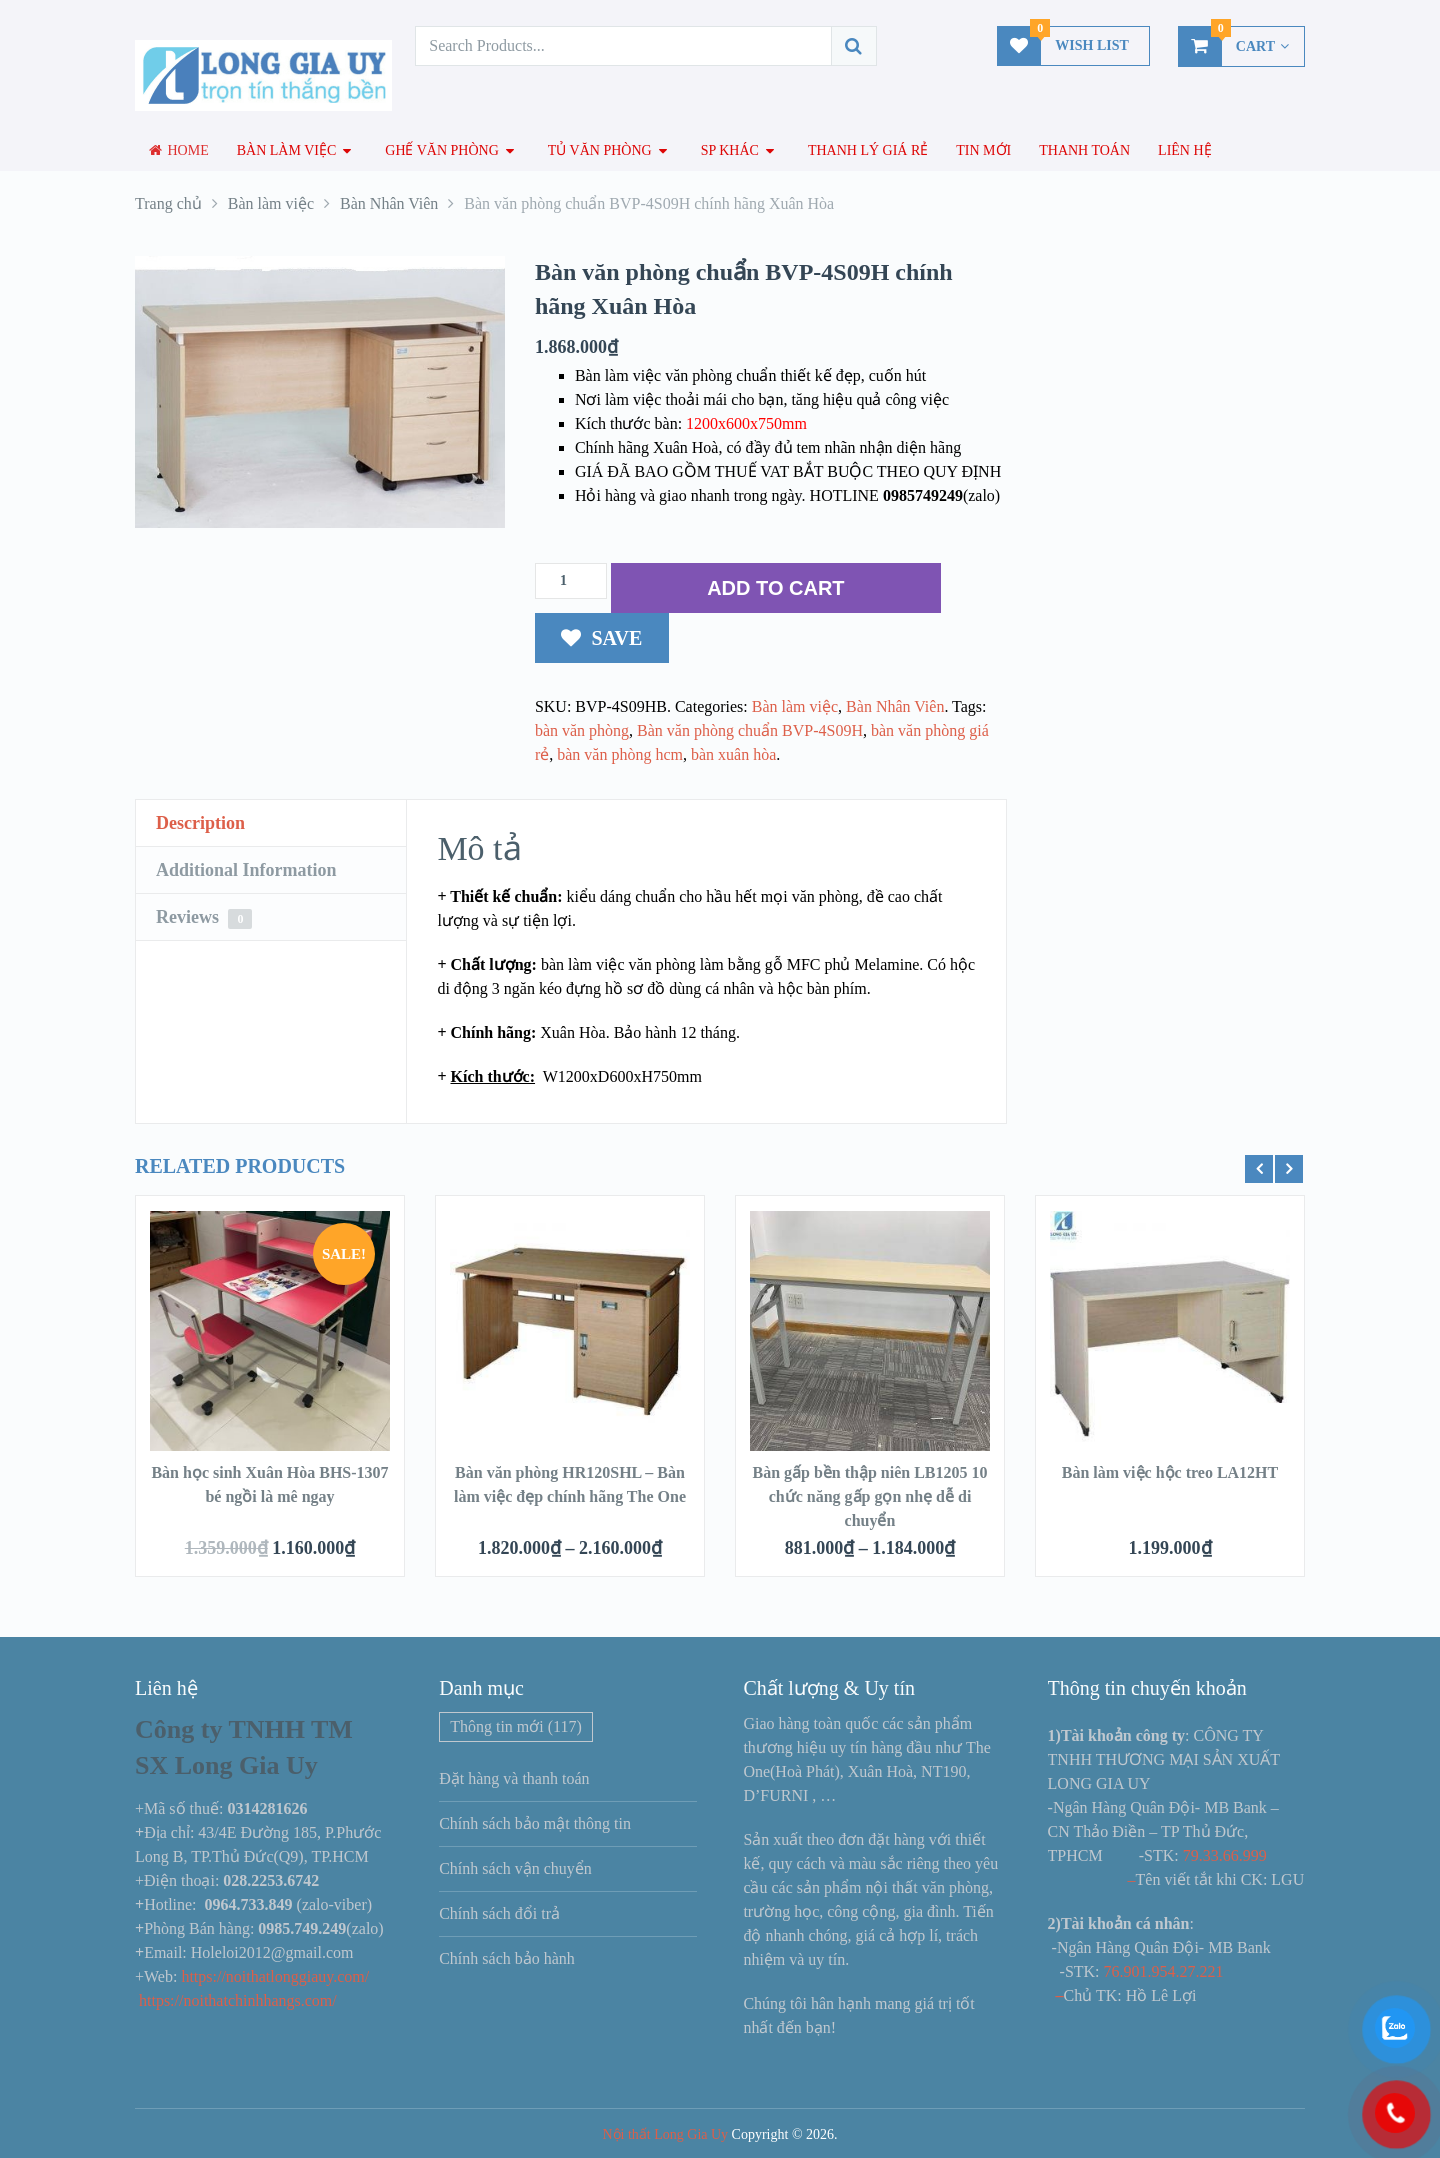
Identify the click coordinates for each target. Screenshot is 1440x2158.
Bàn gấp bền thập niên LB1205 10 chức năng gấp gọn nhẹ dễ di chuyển (869, 1496)
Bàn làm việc (287, 150)
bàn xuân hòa (733, 754)
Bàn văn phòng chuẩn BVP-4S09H (750, 730)
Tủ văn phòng (600, 150)
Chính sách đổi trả (499, 1913)
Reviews (204, 918)
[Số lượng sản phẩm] (571, 581)
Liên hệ (1185, 150)
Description (200, 823)
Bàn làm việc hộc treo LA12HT (1170, 1472)
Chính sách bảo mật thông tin (535, 1823)
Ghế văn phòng (442, 150)
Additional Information (246, 870)
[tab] (271, 823)
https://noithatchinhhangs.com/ (238, 2000)
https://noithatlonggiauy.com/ (277, 1976)
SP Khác (730, 150)
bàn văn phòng (582, 730)
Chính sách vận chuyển (515, 1868)
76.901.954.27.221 (1164, 1971)
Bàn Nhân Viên (895, 706)
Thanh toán (1084, 150)
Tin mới (983, 150)
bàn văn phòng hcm (620, 754)
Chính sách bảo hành (507, 1958)
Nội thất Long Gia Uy (665, 2134)
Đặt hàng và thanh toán (514, 1778)
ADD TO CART (775, 588)
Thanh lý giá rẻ (868, 150)
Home (179, 150)
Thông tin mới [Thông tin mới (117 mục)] (516, 1726)
